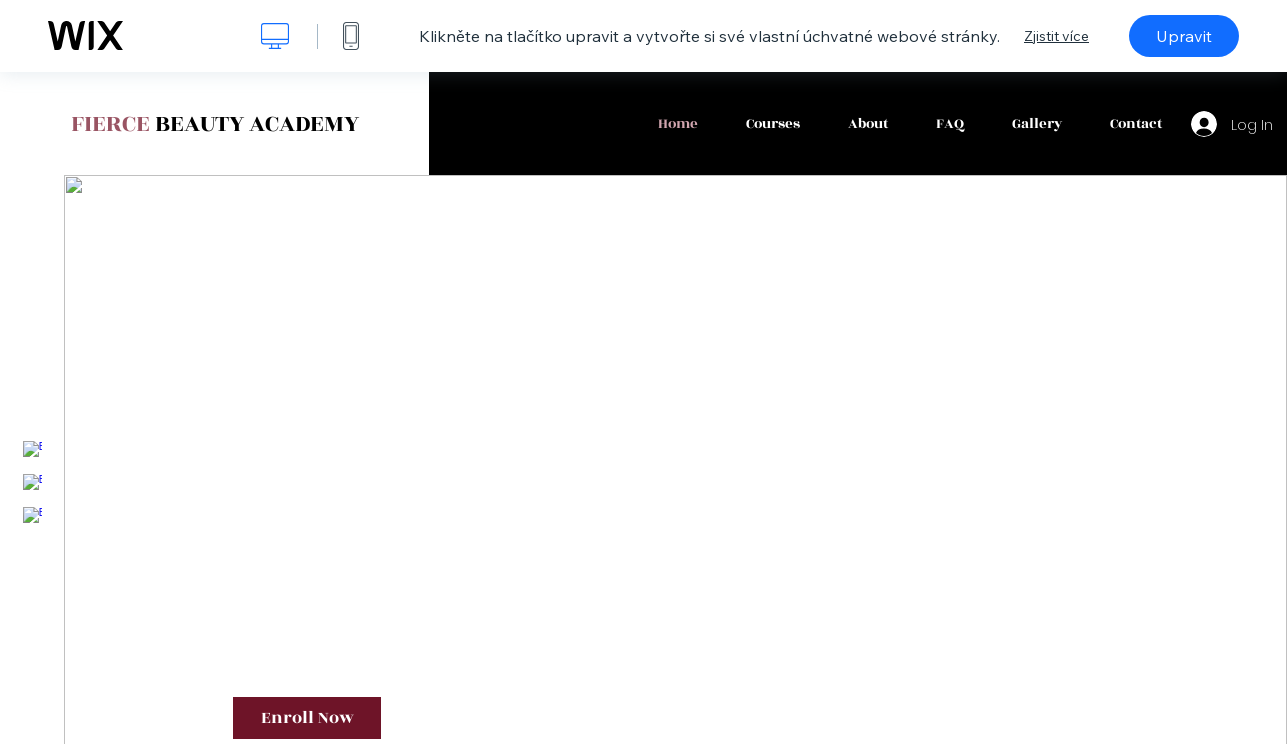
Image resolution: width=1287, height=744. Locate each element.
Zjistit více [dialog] (1056, 36)
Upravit (1184, 36)
